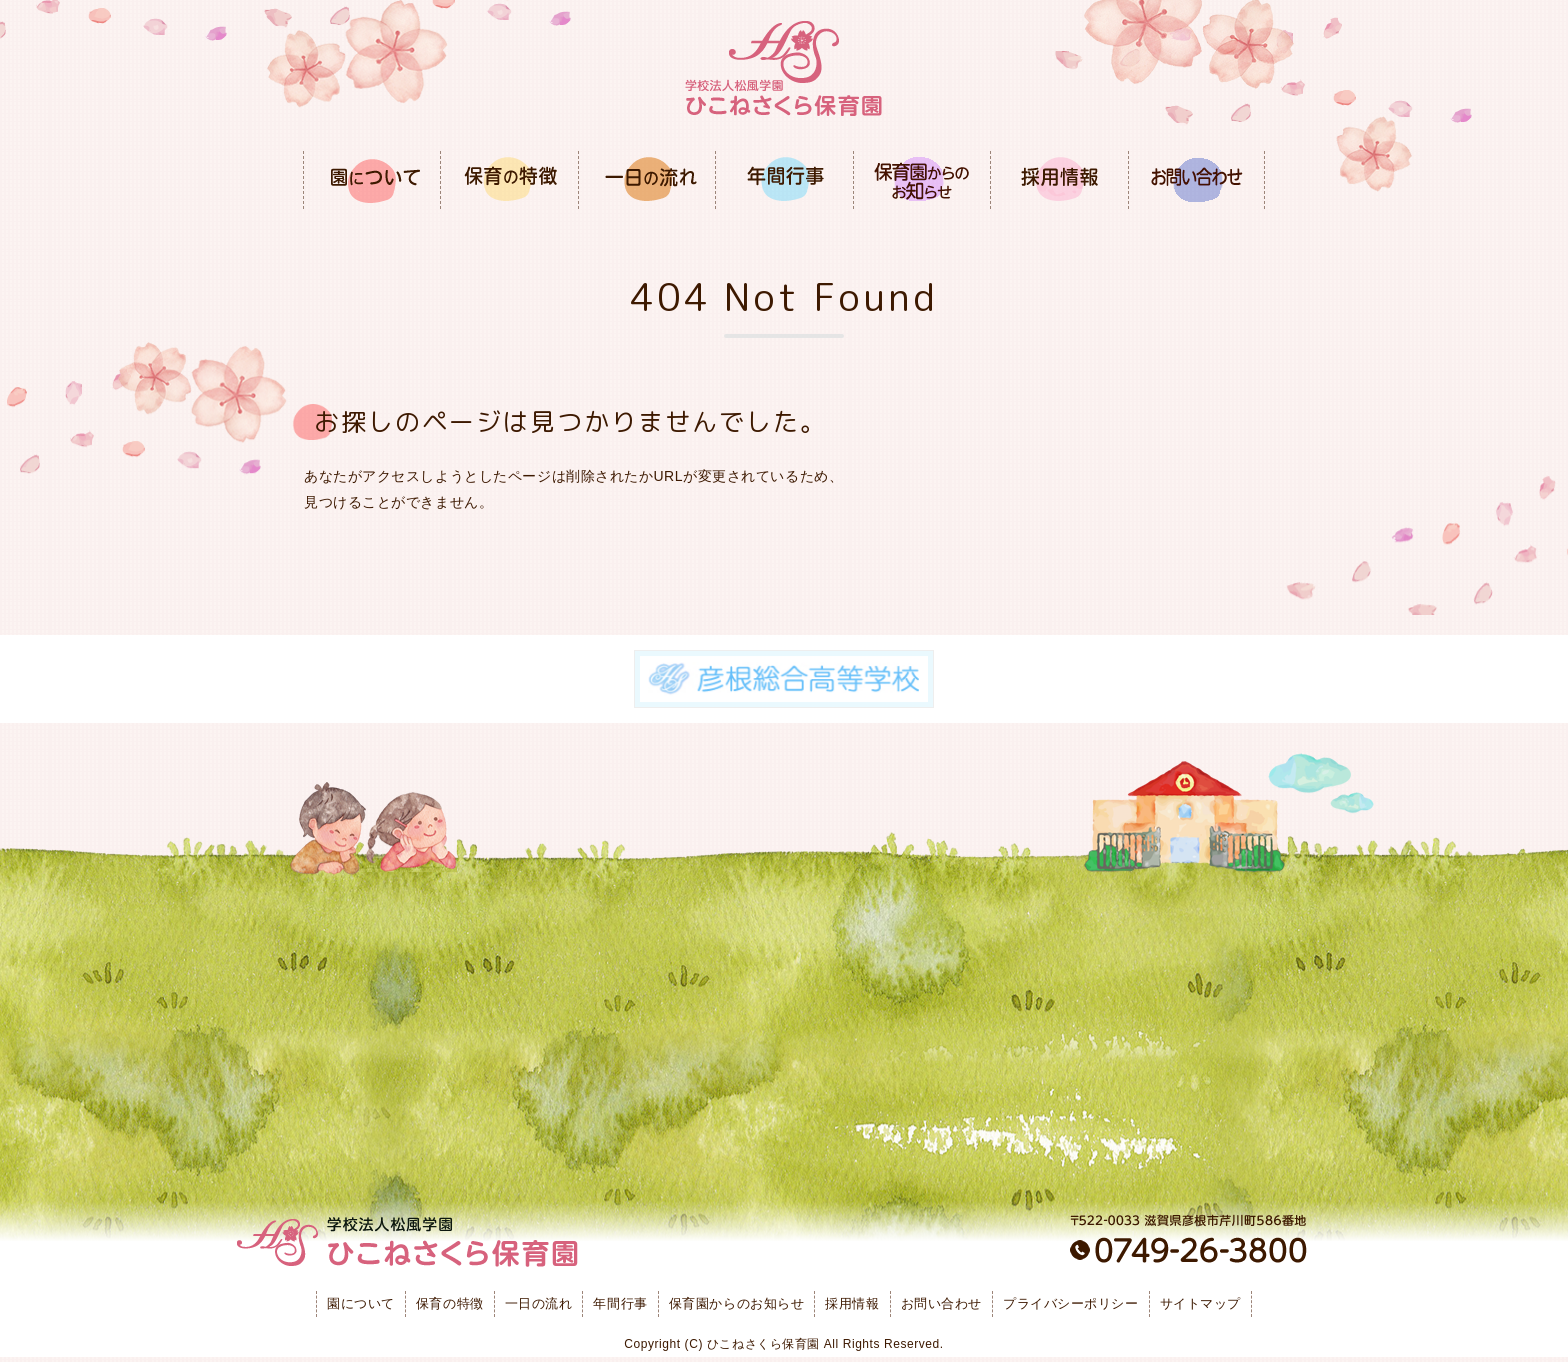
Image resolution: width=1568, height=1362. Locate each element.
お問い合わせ (941, 1303)
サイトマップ (1200, 1303)
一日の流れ (539, 1303)
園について (361, 1303)
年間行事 (620, 1303)
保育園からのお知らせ (737, 1303)
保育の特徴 (450, 1303)
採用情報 (852, 1303)
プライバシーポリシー (1071, 1303)
